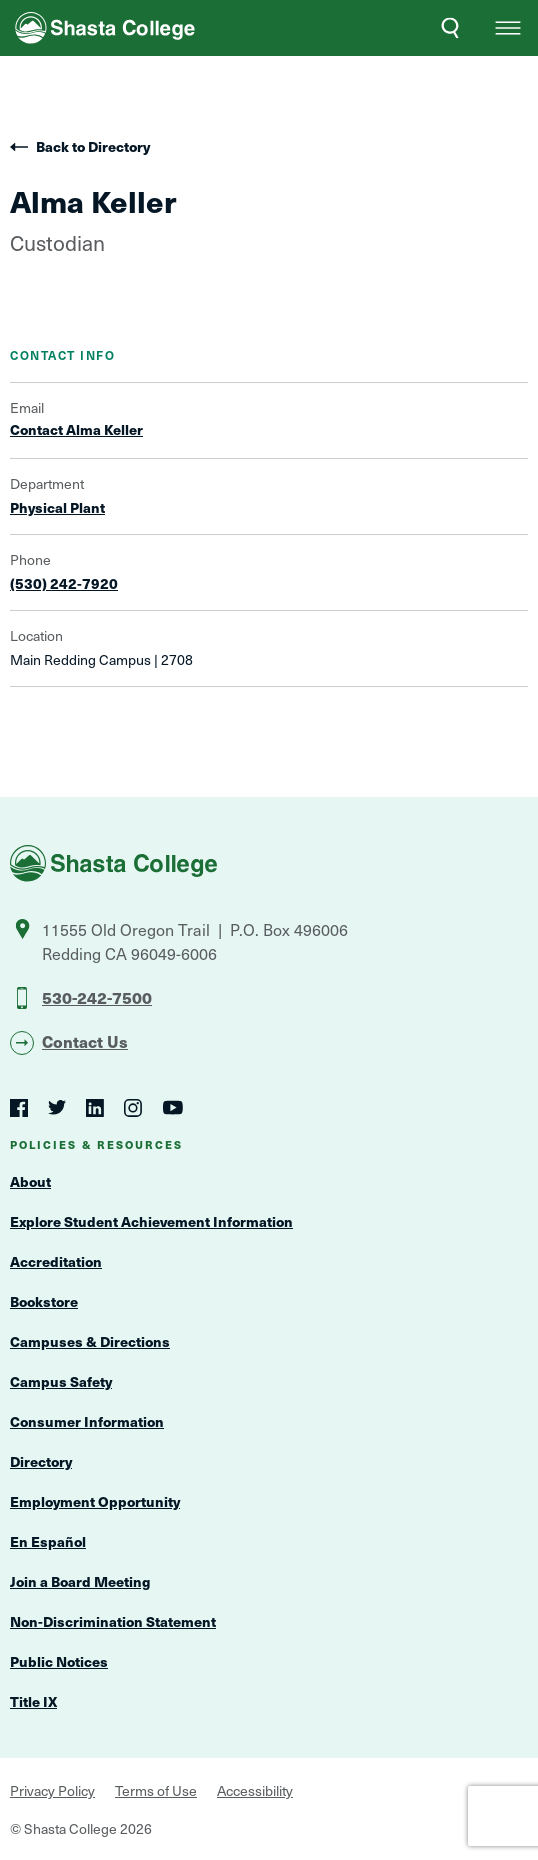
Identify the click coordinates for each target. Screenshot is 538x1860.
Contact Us (85, 1041)
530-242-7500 (97, 997)
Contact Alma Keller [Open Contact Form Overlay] (76, 430)
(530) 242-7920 (64, 584)
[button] (508, 28)
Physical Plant (57, 507)
